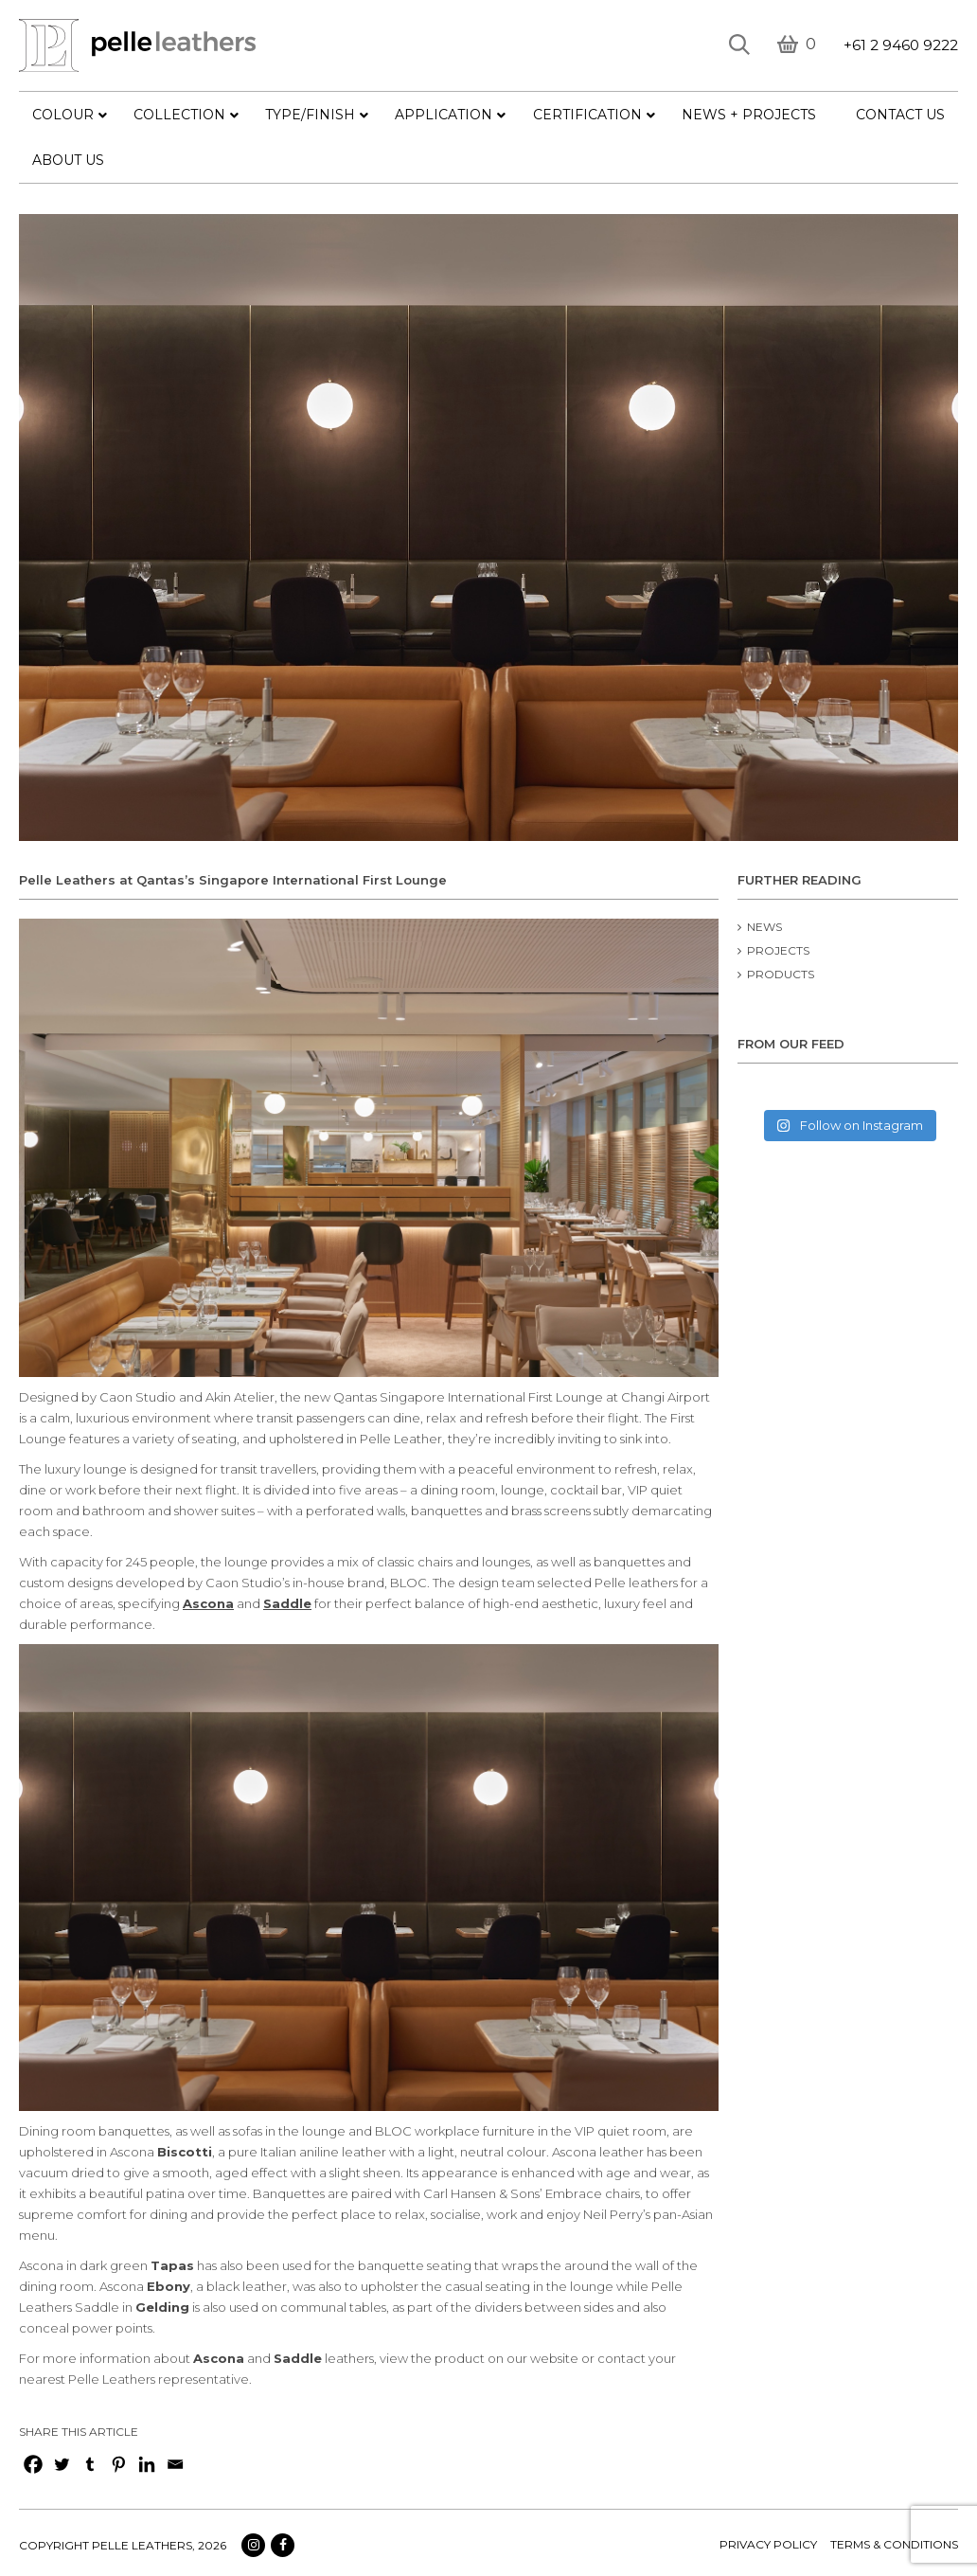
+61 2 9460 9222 (901, 45)
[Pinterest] (118, 2464)
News (764, 927)
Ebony (168, 2286)
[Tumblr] (90, 2464)
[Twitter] (61, 2464)
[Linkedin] (146, 2464)
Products (780, 974)
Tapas (172, 2265)
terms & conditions (894, 2544)
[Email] (175, 2464)
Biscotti (184, 2151)
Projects (778, 950)
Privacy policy (768, 2544)
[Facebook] (33, 2464)
